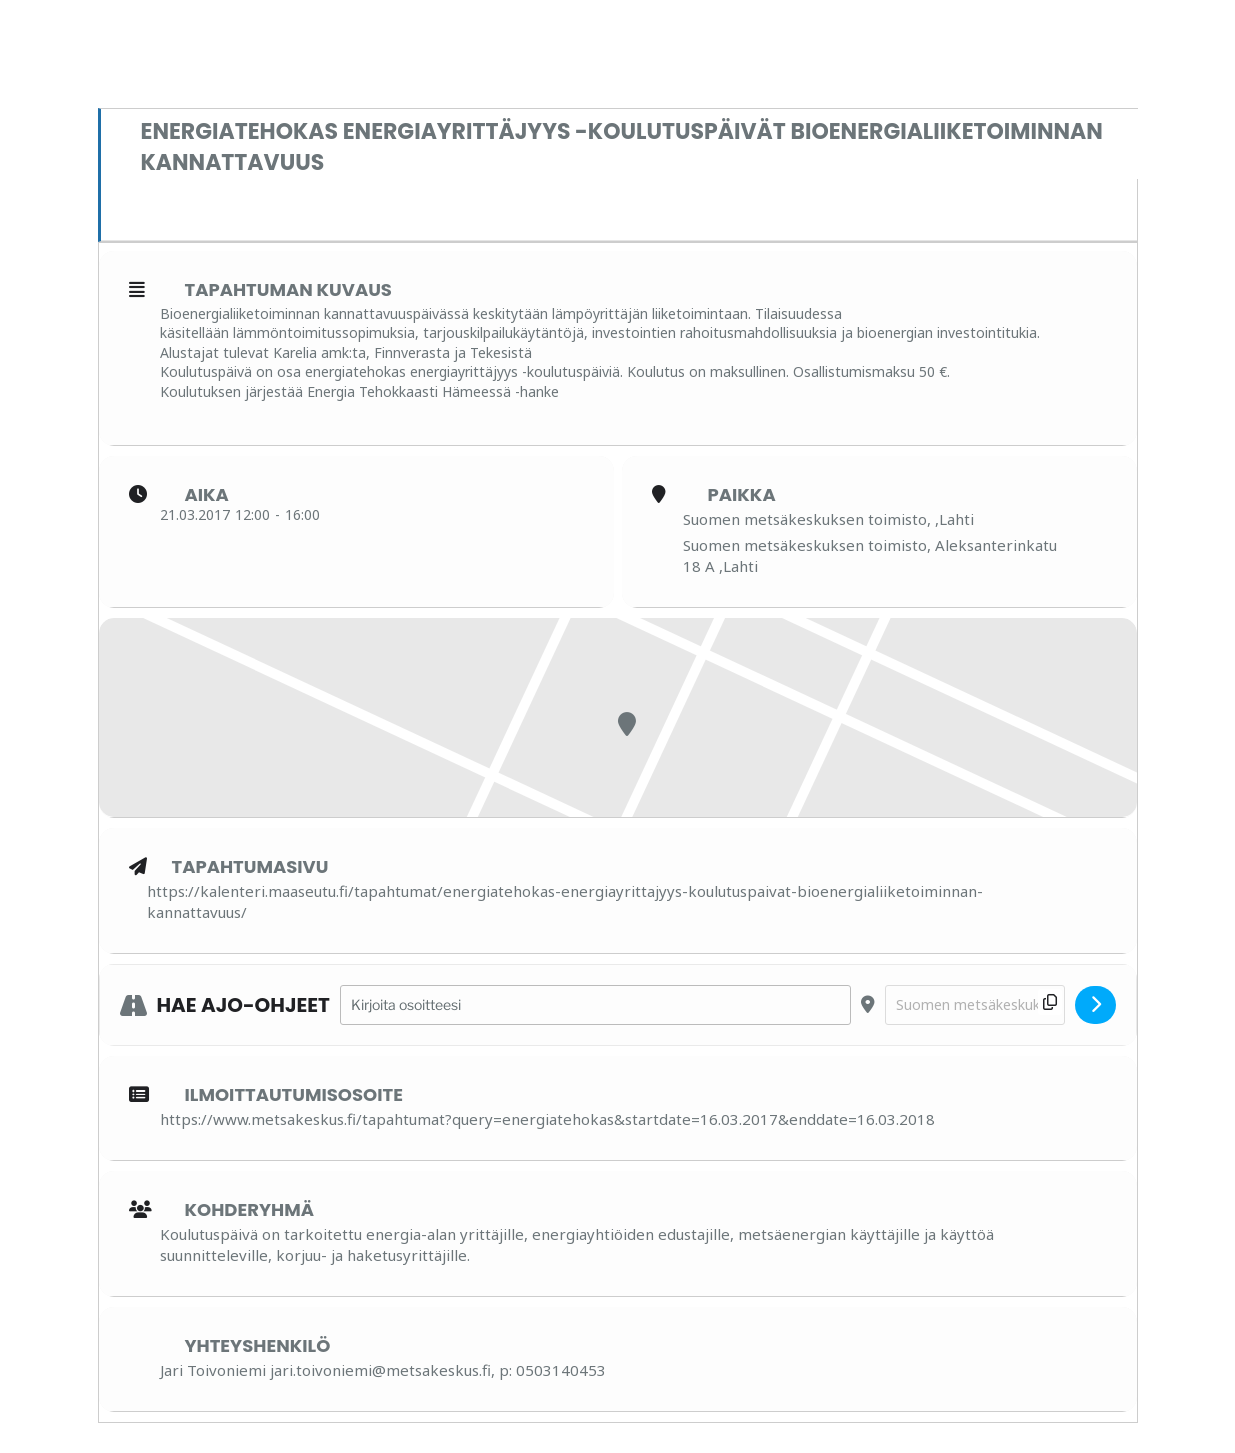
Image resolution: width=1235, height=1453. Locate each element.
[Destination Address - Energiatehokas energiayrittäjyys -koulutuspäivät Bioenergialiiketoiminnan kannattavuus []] (975, 1005)
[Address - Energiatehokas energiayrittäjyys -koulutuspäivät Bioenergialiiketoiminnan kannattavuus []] (595, 1005)
